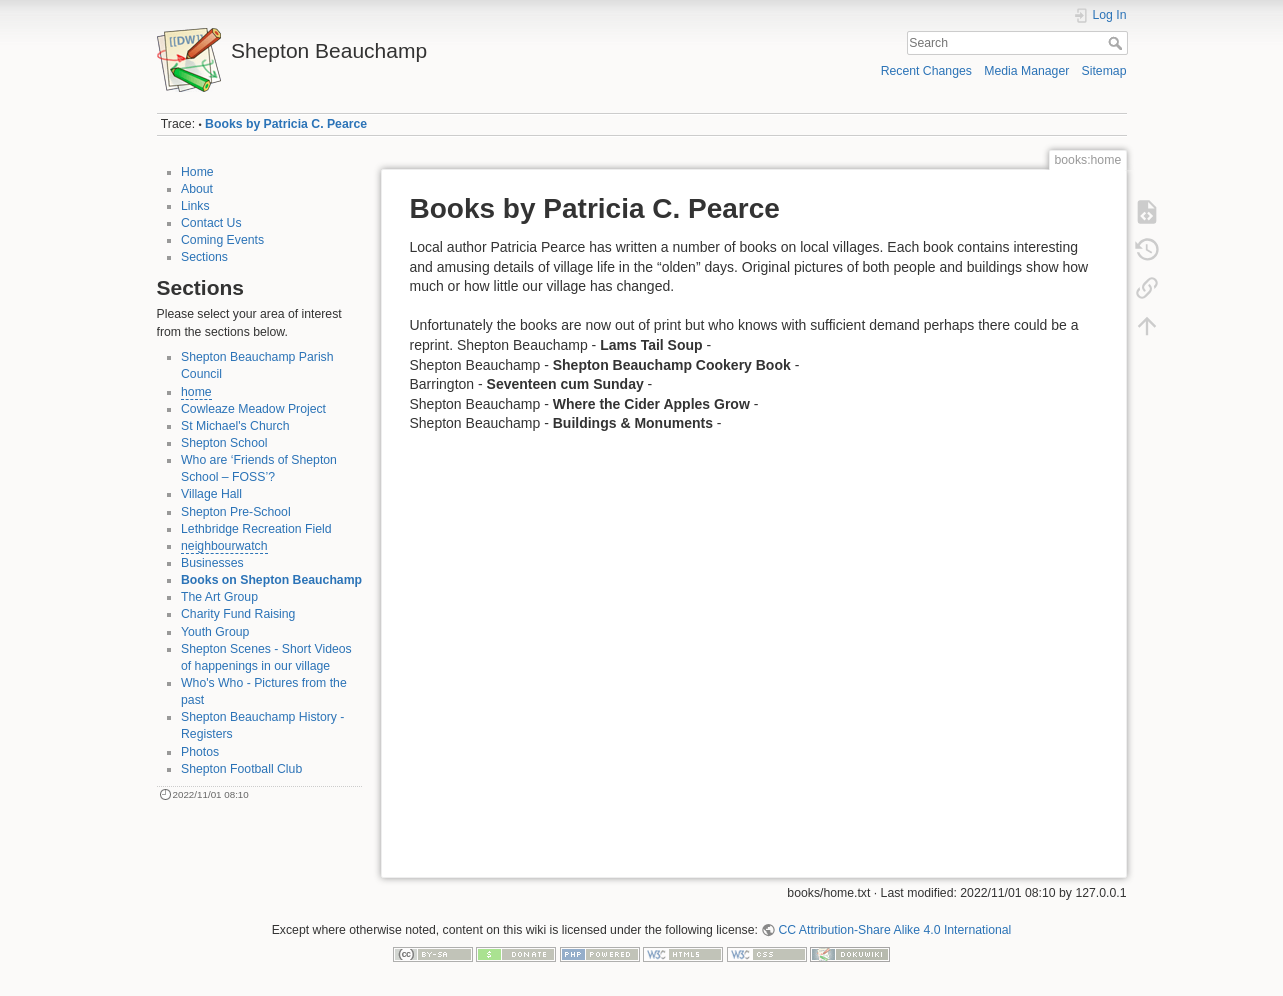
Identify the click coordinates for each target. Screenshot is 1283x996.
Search (1117, 43)
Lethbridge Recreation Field (256, 529)
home (196, 392)
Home (197, 172)
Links (195, 206)
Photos (200, 752)
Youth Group (215, 632)
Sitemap (1104, 71)
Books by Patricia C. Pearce (286, 124)
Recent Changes (926, 71)
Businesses (212, 563)
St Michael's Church (235, 426)
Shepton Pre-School (236, 512)
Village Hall (211, 494)
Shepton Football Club (241, 769)
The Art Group (219, 597)
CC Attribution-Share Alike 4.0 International (894, 930)
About (197, 189)
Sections (204, 257)
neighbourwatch (224, 546)
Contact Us (211, 223)
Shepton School (224, 443)
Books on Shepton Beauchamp (271, 580)
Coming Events (222, 240)
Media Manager (1026, 71)
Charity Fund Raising (238, 614)
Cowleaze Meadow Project (253, 409)
